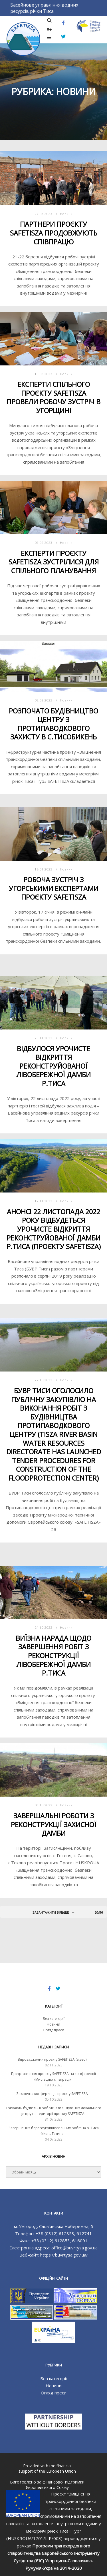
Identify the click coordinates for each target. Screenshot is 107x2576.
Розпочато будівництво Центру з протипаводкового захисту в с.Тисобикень (53, 724)
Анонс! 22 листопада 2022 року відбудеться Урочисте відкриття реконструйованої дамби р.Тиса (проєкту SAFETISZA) (54, 1229)
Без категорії (53, 2018)
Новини (66, 214)
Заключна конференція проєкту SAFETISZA (52, 2093)
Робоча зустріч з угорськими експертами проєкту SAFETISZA (53, 888)
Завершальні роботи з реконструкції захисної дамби (53, 1824)
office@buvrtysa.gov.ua (74, 2248)
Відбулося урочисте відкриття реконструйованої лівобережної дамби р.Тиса (53, 1066)
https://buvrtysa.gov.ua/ (64, 2255)
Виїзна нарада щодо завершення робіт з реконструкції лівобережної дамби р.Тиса (53, 1656)
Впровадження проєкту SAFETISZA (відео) (52, 2059)
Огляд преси (53, 2030)
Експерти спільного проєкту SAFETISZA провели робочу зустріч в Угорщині (53, 397)
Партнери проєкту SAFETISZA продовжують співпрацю (53, 233)
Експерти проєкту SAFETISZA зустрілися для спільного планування (54, 562)
